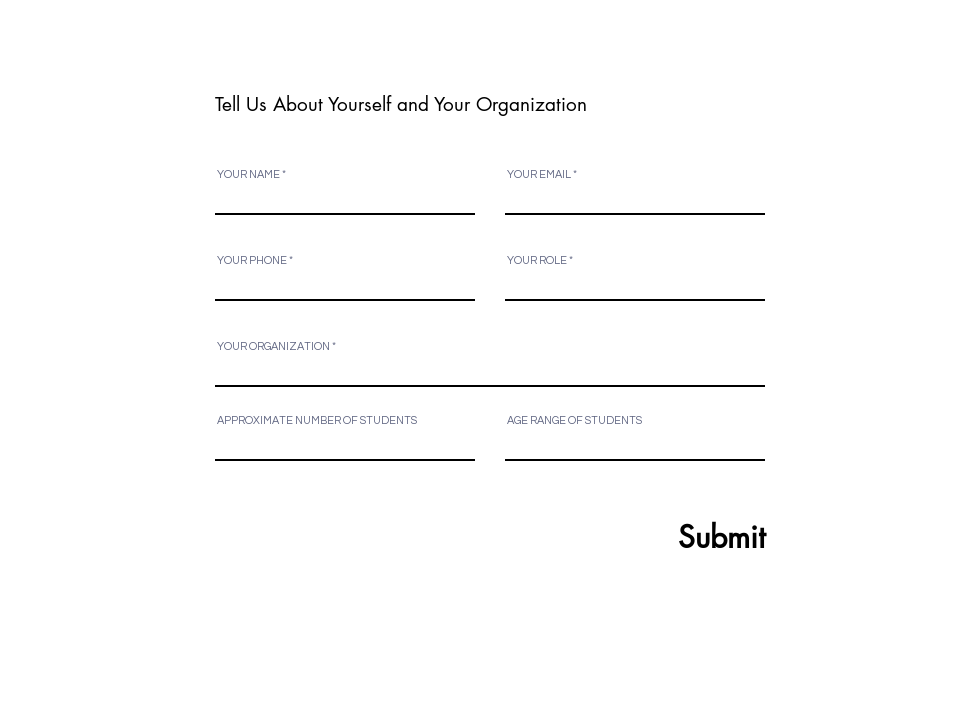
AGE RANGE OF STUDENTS (574, 420)
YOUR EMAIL (539, 174)
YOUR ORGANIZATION (273, 346)
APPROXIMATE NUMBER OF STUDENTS (317, 420)
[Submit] (673, 536)
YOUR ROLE (537, 260)
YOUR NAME (248, 174)
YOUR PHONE (252, 260)
